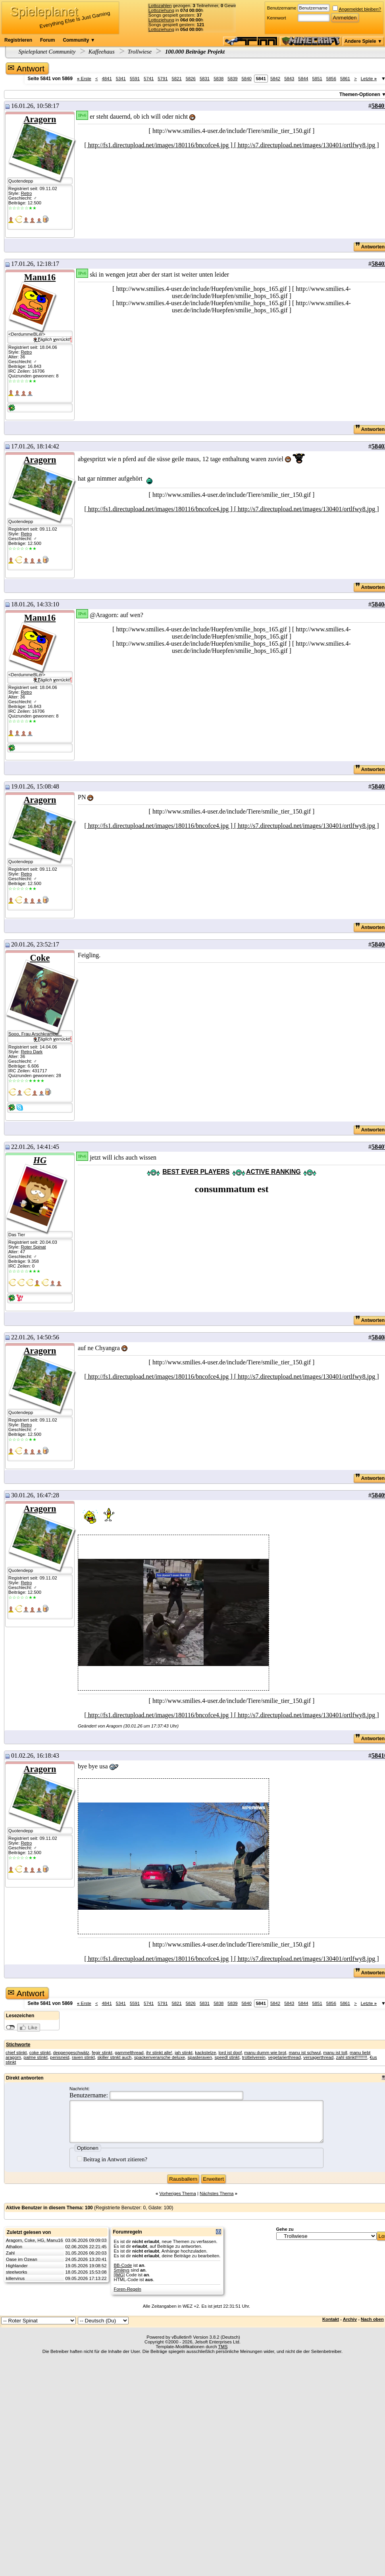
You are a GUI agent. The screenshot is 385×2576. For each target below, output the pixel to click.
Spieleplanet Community (47, 51)
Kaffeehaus (102, 51)
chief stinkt (16, 2052)
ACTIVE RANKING (273, 1171)
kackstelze (205, 2052)
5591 (135, 78)
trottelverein (254, 2057)
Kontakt (330, 2319)
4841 (107, 78)
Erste (84, 78)
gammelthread (129, 2052)
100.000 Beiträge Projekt (194, 51)
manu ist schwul (305, 2052)
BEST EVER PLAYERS (195, 1171)
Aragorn (39, 119)
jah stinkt (183, 2052)
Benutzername (281, 8)
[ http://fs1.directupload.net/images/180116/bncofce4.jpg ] (159, 145)
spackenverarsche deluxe (159, 2057)
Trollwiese (139, 51)
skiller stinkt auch (114, 2057)
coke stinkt (40, 2052)
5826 (191, 78)
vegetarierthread (284, 2057)
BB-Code (123, 2265)
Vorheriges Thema (177, 2193)
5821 (177, 78)
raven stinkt (83, 2057)
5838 (218, 78)
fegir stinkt (102, 2052)
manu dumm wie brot (265, 2052)
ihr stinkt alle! (159, 2052)
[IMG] (119, 2274)
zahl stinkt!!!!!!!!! (352, 2057)
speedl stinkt (226, 2057)
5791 (162, 78)
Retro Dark (31, 1051)
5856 (331, 78)
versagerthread (318, 2057)
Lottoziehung (161, 10)
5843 (289, 78)
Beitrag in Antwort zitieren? (112, 2159)
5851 (317, 78)
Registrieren (18, 40)
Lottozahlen (160, 5)
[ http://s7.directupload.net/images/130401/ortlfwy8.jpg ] (306, 145)
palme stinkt (35, 2057)
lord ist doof (230, 2052)
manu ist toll (335, 2052)
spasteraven (199, 2057)
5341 (121, 78)
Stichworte (18, 2044)
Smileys (122, 2270)
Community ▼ (79, 40)
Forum (47, 40)
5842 (275, 78)
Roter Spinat (33, 1247)
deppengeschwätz (71, 2052)
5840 (247, 78)
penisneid (59, 2057)
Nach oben (372, 2319)
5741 (149, 78)
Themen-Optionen (359, 94)
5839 (232, 78)
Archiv (350, 2319)
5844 (303, 78)
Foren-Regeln (127, 2289)
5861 (345, 78)
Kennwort (276, 17)
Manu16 (40, 277)
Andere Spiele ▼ (363, 41)
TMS (223, 2346)
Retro (26, 193)
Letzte (369, 78)
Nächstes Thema (216, 2193)
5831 (205, 78)
